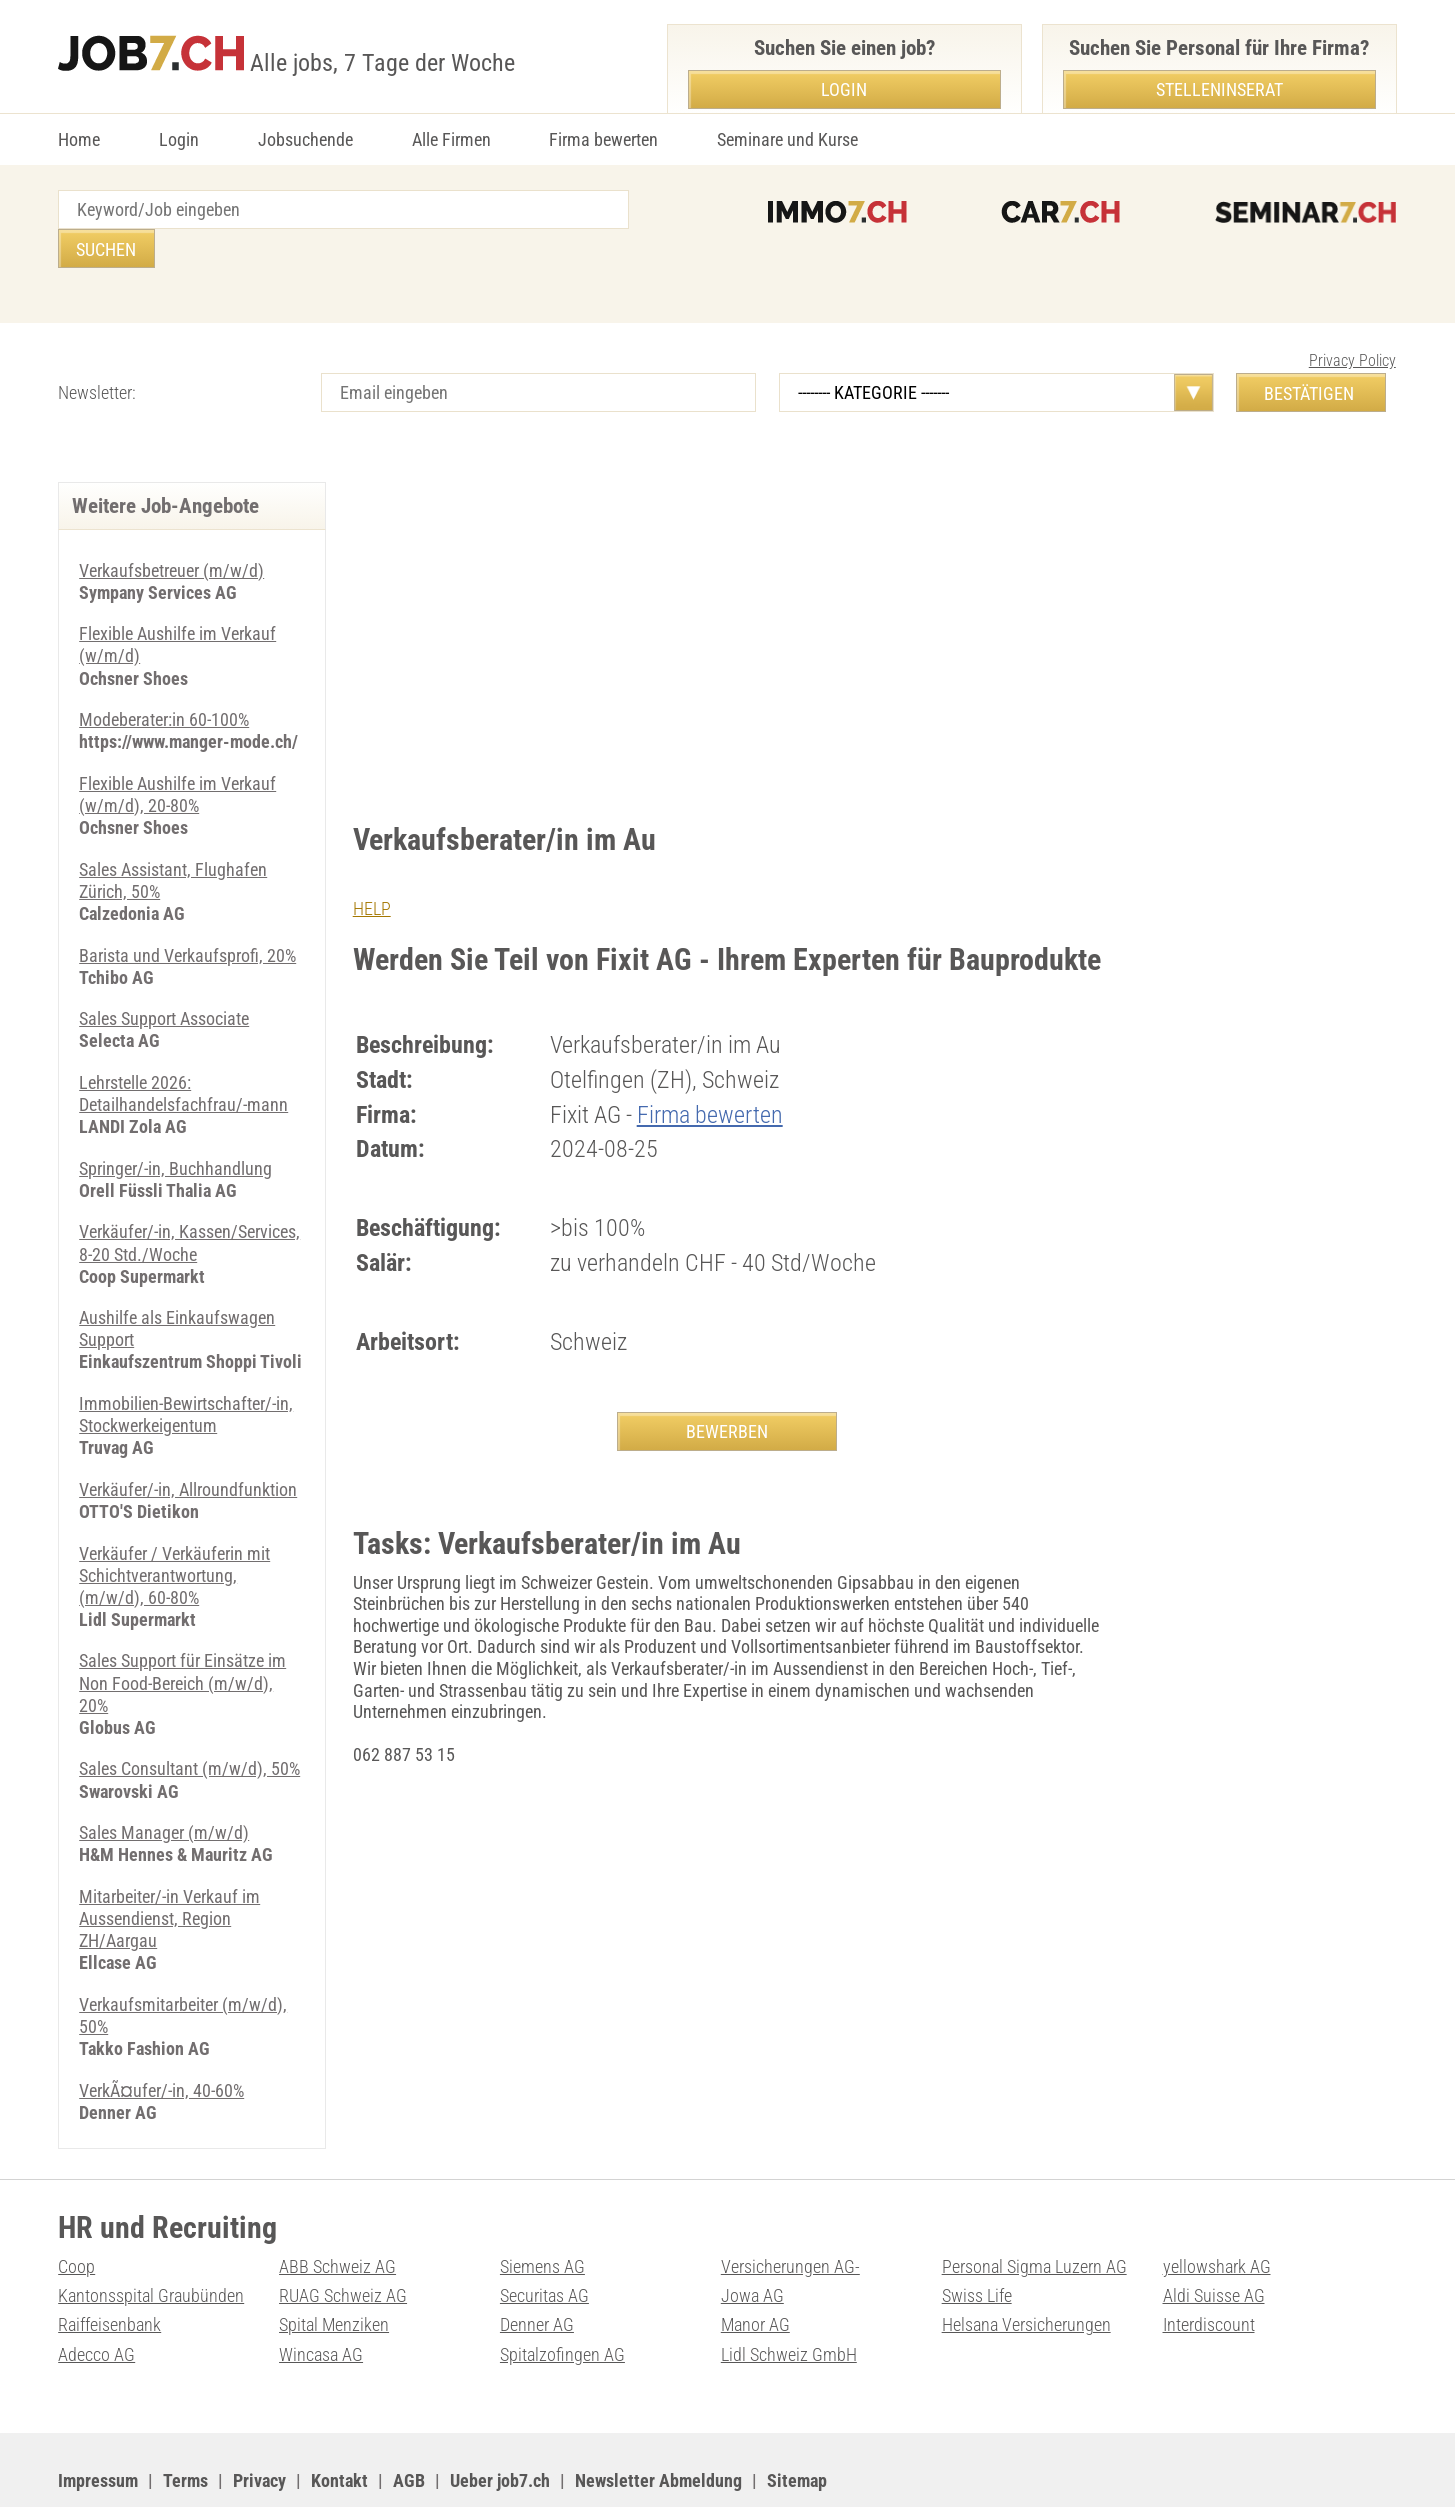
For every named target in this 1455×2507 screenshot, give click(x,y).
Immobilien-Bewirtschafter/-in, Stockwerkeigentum (186, 1366)
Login (179, 139)
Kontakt (339, 2421)
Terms (185, 2421)
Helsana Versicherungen (1026, 2267)
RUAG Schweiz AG (343, 2238)
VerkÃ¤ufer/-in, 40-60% (161, 2034)
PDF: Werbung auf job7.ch (655, 2467)
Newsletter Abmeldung (658, 2421)
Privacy (259, 2421)
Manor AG (755, 2267)
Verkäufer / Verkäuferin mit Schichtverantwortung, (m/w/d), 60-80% (174, 1525)
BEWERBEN (727, 1391)
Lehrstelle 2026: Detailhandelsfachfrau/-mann (183, 1049)
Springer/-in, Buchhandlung (175, 1123)
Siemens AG (542, 2210)
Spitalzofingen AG (562, 2296)
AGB (409, 2421)
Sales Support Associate (164, 975)
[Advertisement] (728, 593)
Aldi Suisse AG (1214, 2238)
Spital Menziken (334, 2267)
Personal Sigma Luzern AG (1034, 2210)
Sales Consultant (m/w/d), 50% (189, 1716)
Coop (76, 2210)
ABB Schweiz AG (337, 2210)
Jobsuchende (305, 139)
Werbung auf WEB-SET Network (462, 2467)
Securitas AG (544, 2238)
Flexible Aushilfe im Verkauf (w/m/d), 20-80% (177, 753)
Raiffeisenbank (109, 2267)
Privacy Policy (1352, 321)
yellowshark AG (1217, 2210)
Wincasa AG (321, 2296)
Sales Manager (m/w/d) (164, 1779)
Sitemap (797, 2421)
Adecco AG (96, 2296)
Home (79, 139)
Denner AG (537, 2267)
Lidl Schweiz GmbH (789, 2296)
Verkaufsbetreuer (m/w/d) (171, 531)
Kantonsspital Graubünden (151, 2238)
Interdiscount (1209, 2267)
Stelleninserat (1219, 89)
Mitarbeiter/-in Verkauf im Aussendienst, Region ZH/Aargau (169, 1864)
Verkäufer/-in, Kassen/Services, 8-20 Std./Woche (189, 1197)
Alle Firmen (451, 139)
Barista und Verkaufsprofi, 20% (187, 911)
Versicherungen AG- (790, 2210)
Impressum (98, 2421)
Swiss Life (977, 2238)
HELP (372, 869)
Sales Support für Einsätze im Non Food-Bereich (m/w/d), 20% (182, 1632)
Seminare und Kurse (787, 139)
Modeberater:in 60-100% (164, 679)
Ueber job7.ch (500, 2421)
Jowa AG (752, 2238)
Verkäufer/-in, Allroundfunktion (188, 1440)
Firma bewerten (603, 139)
